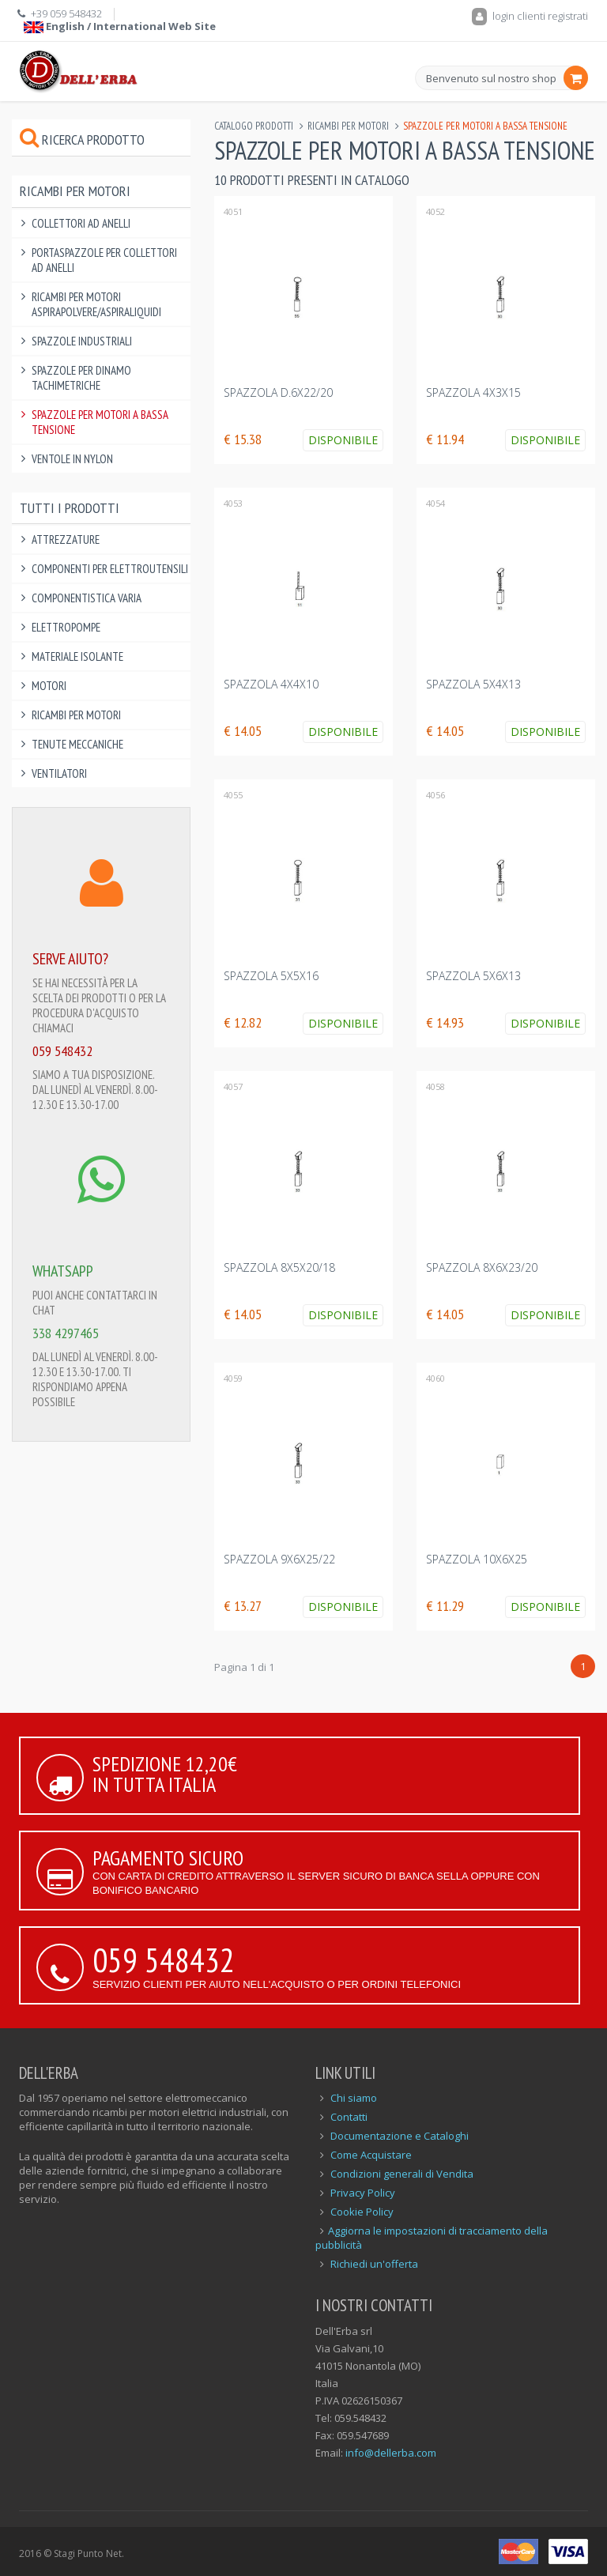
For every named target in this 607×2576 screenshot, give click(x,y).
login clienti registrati (530, 16)
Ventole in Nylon (72, 458)
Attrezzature (66, 539)
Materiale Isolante (77, 656)
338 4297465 (65, 1333)
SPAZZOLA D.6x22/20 (278, 392)
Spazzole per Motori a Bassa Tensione (100, 422)
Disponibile (343, 439)
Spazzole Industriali (82, 341)
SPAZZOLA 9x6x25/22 (279, 1559)
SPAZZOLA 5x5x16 (271, 975)
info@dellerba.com (390, 2453)
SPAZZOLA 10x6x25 (476, 1559)
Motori (49, 685)
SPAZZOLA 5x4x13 (473, 684)
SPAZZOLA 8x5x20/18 (279, 1267)
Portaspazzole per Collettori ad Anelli (104, 260)
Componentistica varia (86, 597)
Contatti (349, 2117)
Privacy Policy (362, 2193)
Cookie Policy (362, 2211)
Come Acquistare (371, 2155)
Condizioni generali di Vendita (401, 2174)
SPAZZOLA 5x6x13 (473, 975)
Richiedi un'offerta (374, 2264)
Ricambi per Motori (348, 126)
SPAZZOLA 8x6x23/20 (481, 1267)
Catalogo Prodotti (253, 126)
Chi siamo (353, 2098)
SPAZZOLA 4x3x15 (473, 392)
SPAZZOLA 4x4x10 (271, 684)
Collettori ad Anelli (81, 223)
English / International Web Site (120, 26)
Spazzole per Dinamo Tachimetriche (81, 378)
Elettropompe (66, 627)
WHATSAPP (62, 1271)
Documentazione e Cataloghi (399, 2136)
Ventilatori (59, 773)
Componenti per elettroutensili (110, 568)
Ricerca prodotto (82, 139)
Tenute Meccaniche (77, 744)
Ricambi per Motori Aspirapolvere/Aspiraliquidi (96, 304)
